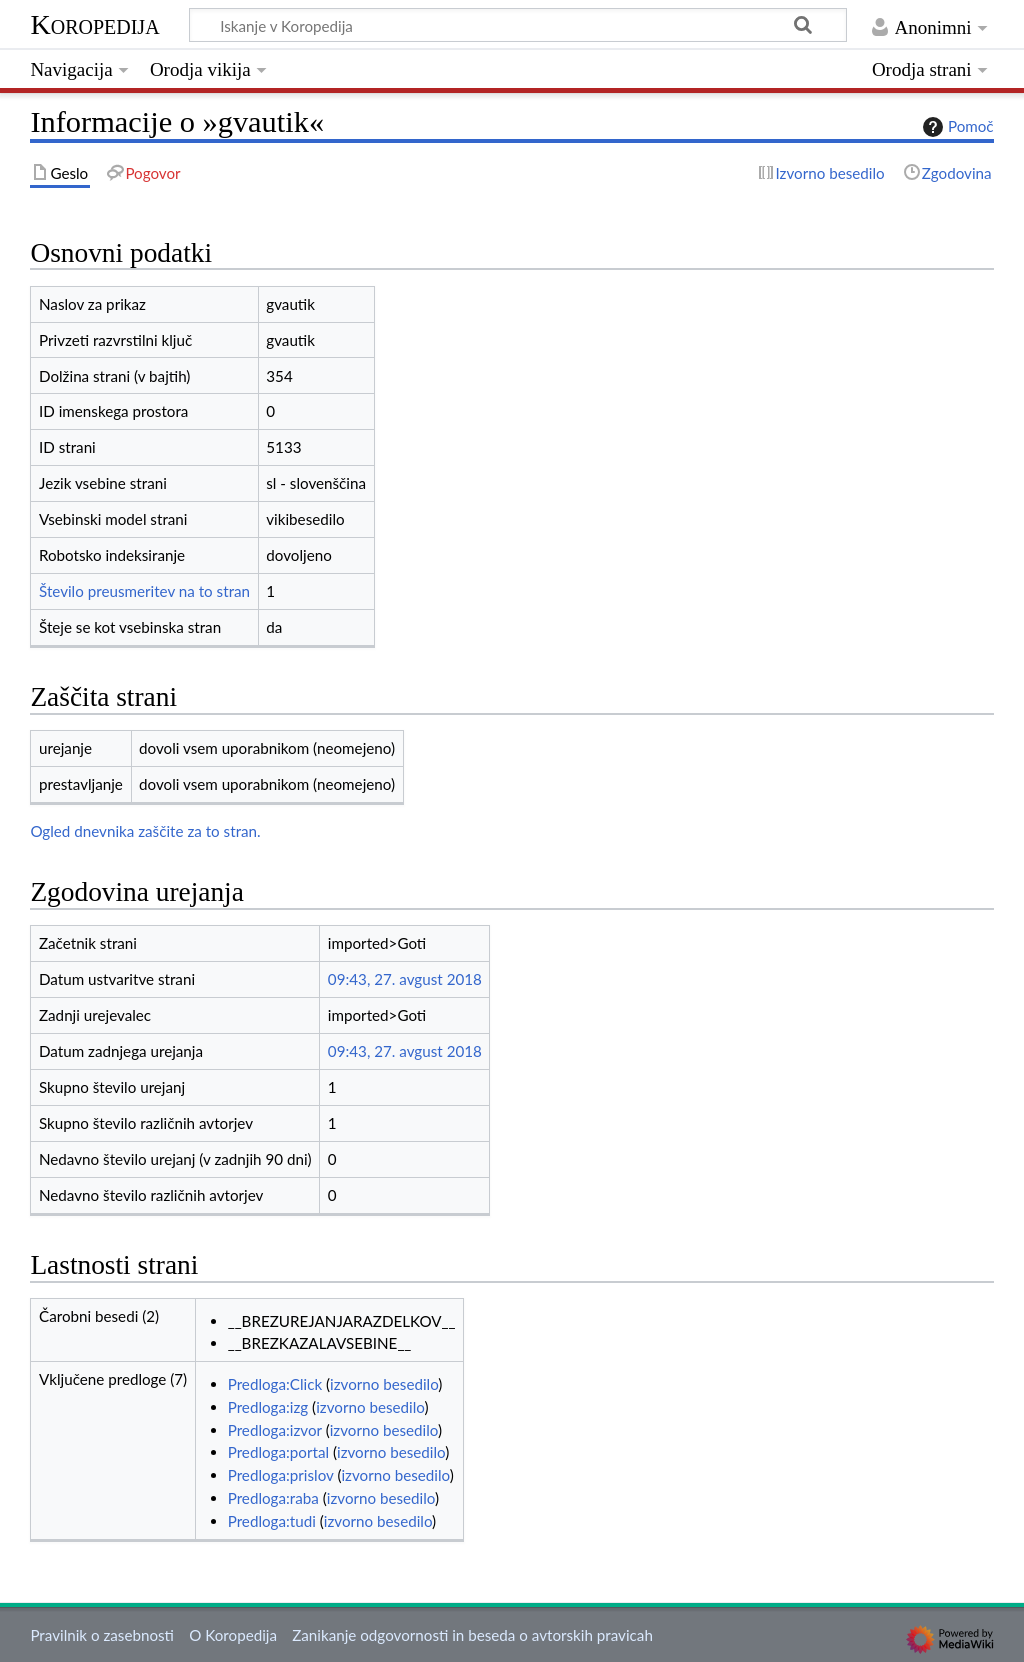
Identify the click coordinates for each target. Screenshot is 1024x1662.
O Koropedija (233, 1635)
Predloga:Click (275, 1384)
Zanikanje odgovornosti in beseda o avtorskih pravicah (472, 1635)
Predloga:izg (268, 1407)
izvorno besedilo (384, 1384)
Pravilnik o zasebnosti (102, 1635)
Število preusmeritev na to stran (144, 591)
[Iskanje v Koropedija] (518, 25)
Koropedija (94, 24)
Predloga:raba (273, 1498)
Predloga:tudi (272, 1521)
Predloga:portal (278, 1452)
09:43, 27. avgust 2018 (405, 979)
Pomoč (956, 127)
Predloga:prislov (281, 1475)
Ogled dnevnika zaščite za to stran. (145, 831)
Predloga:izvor (275, 1430)
